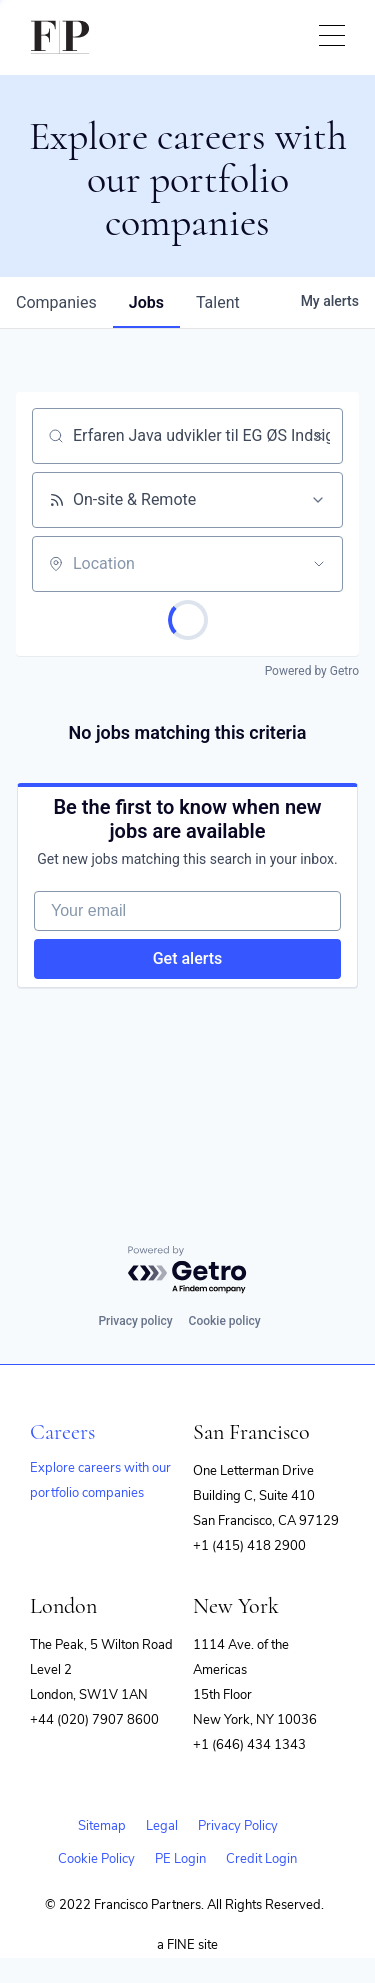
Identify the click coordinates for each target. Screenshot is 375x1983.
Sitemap (102, 1826)
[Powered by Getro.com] (188, 1270)
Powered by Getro (312, 671)
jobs (146, 302)
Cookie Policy (96, 1859)
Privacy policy (135, 1321)
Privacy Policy (238, 1826)
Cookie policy (225, 1321)
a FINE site (187, 1945)
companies (56, 302)
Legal (162, 1826)
